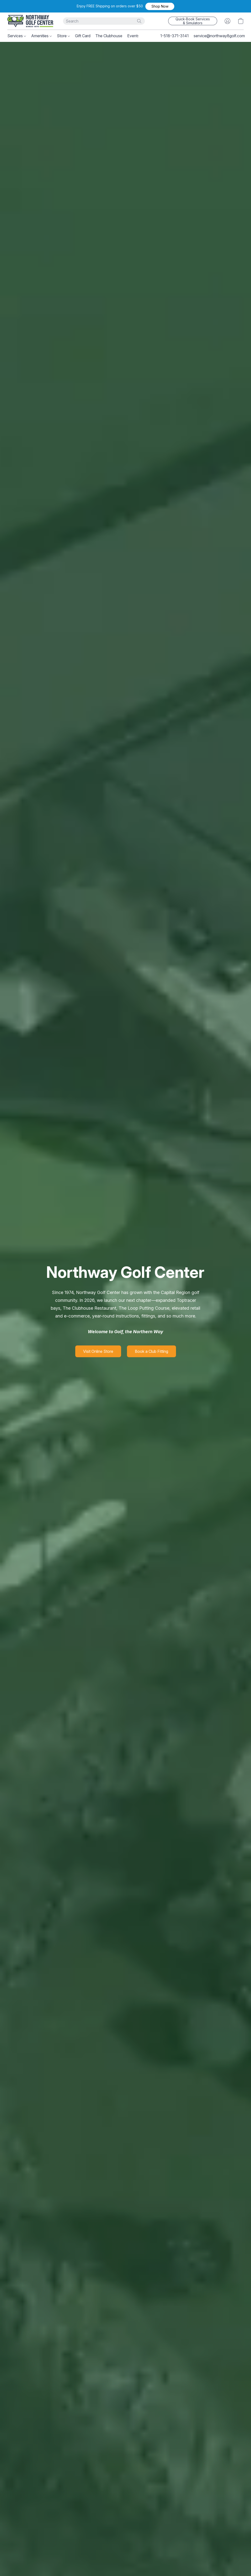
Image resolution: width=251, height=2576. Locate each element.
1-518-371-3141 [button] (174, 35)
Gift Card (82, 35)
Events (133, 35)
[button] (159, 6)
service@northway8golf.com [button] (219, 35)
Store (63, 35)
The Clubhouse (108, 35)
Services (16, 35)
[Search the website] (139, 21)
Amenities (41, 35)
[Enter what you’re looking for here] (104, 21)
